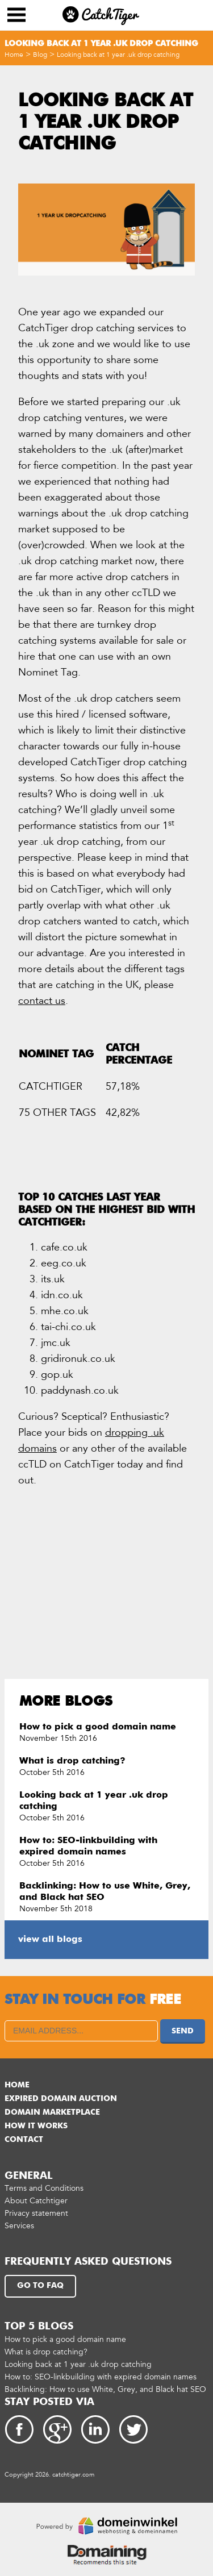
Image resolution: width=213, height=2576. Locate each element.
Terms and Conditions (44, 2188)
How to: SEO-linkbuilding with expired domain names (101, 2377)
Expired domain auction (61, 2099)
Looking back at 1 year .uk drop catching (118, 55)
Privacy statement (36, 2213)
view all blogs (50, 1939)
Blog (40, 55)
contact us (41, 1000)
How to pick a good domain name (97, 1727)
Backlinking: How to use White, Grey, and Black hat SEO (105, 2389)
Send (183, 2031)
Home (14, 55)
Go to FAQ (40, 2286)
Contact (24, 2140)
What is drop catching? (72, 1761)
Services (19, 2226)
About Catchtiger (36, 2201)
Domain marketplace (52, 2112)
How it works (36, 2126)
